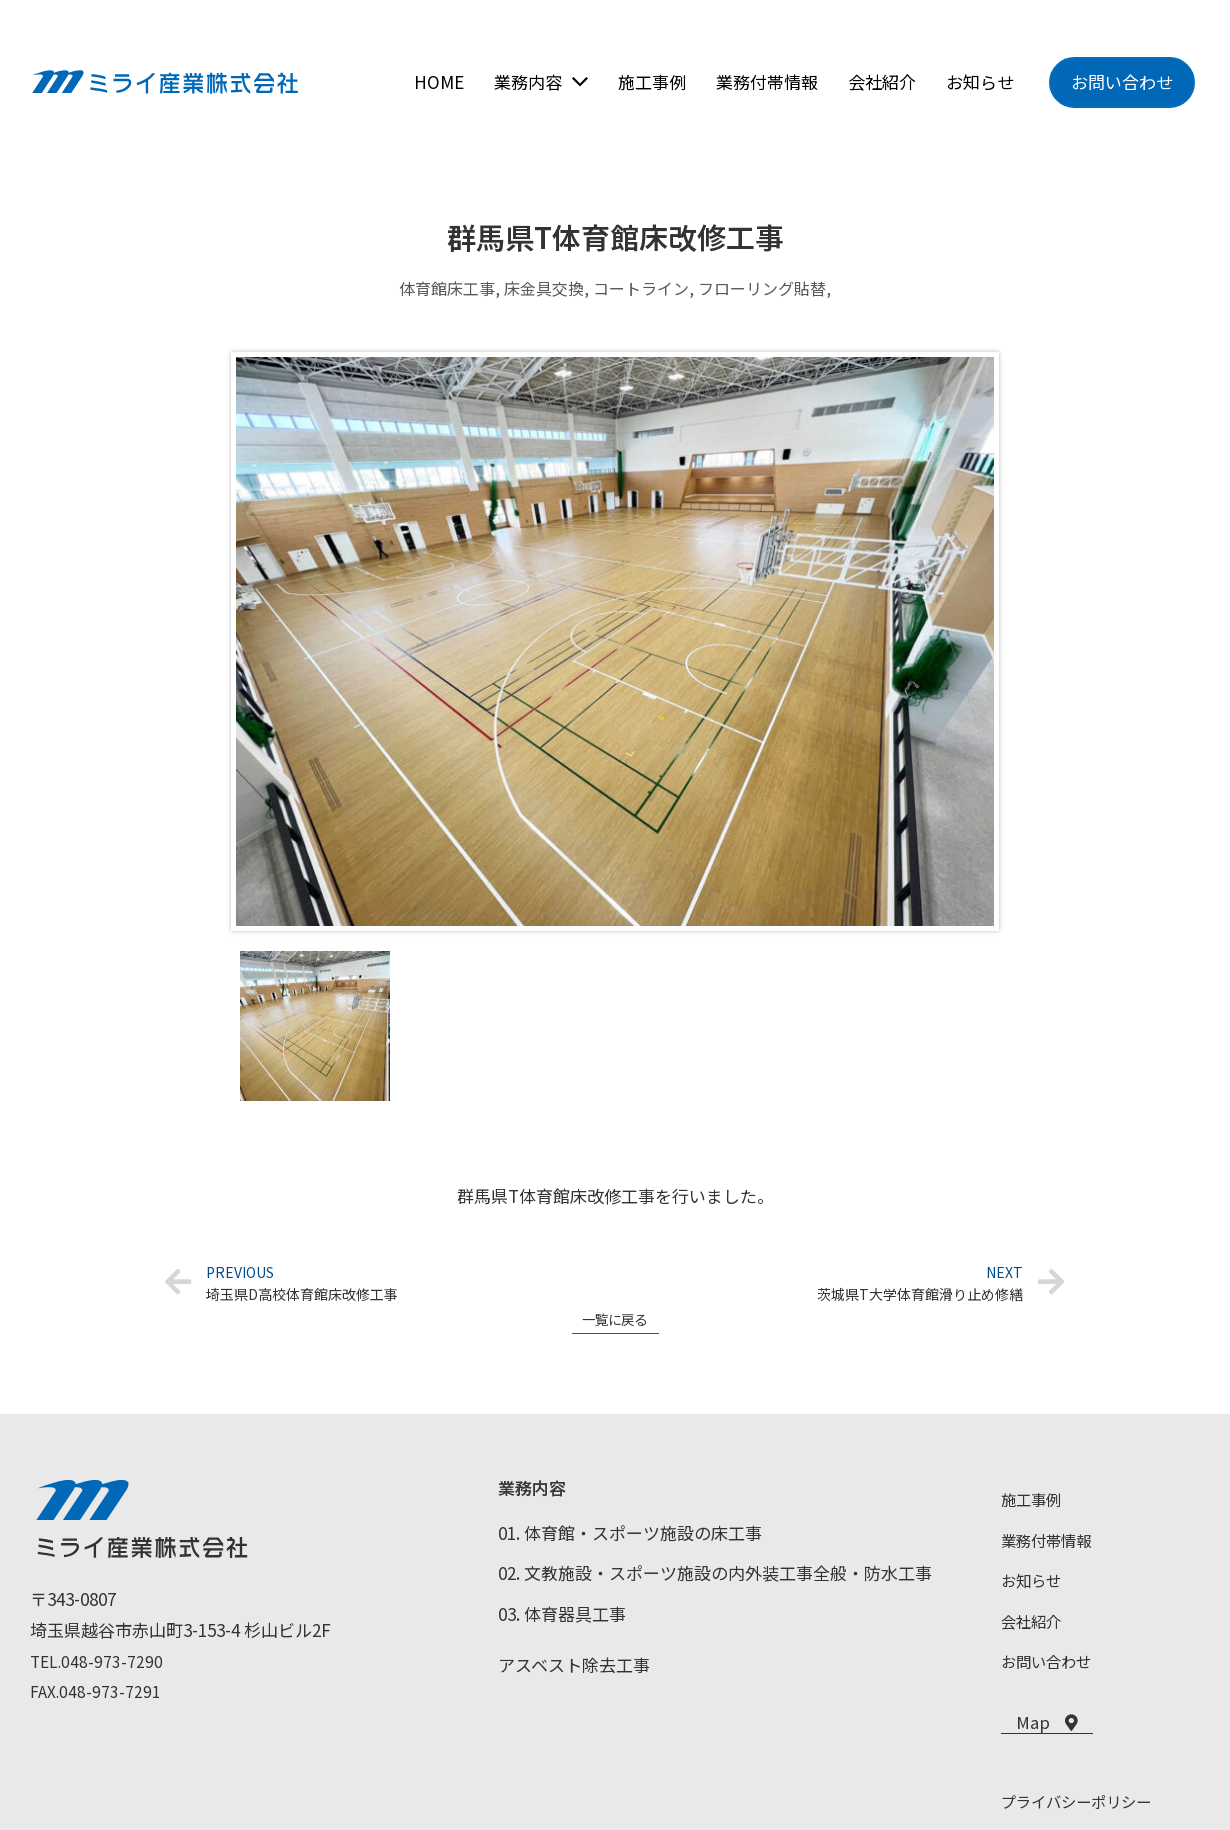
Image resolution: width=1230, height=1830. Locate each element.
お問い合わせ (1052, 1667)
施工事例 (1035, 1505)
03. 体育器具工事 (562, 1620)
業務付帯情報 (1052, 1545)
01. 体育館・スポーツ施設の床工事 (630, 1539)
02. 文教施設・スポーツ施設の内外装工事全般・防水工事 (715, 1579)
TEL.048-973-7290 (98, 1667)
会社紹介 (1035, 1627)
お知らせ (1035, 1586)
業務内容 (532, 1494)
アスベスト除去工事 (574, 1671)
